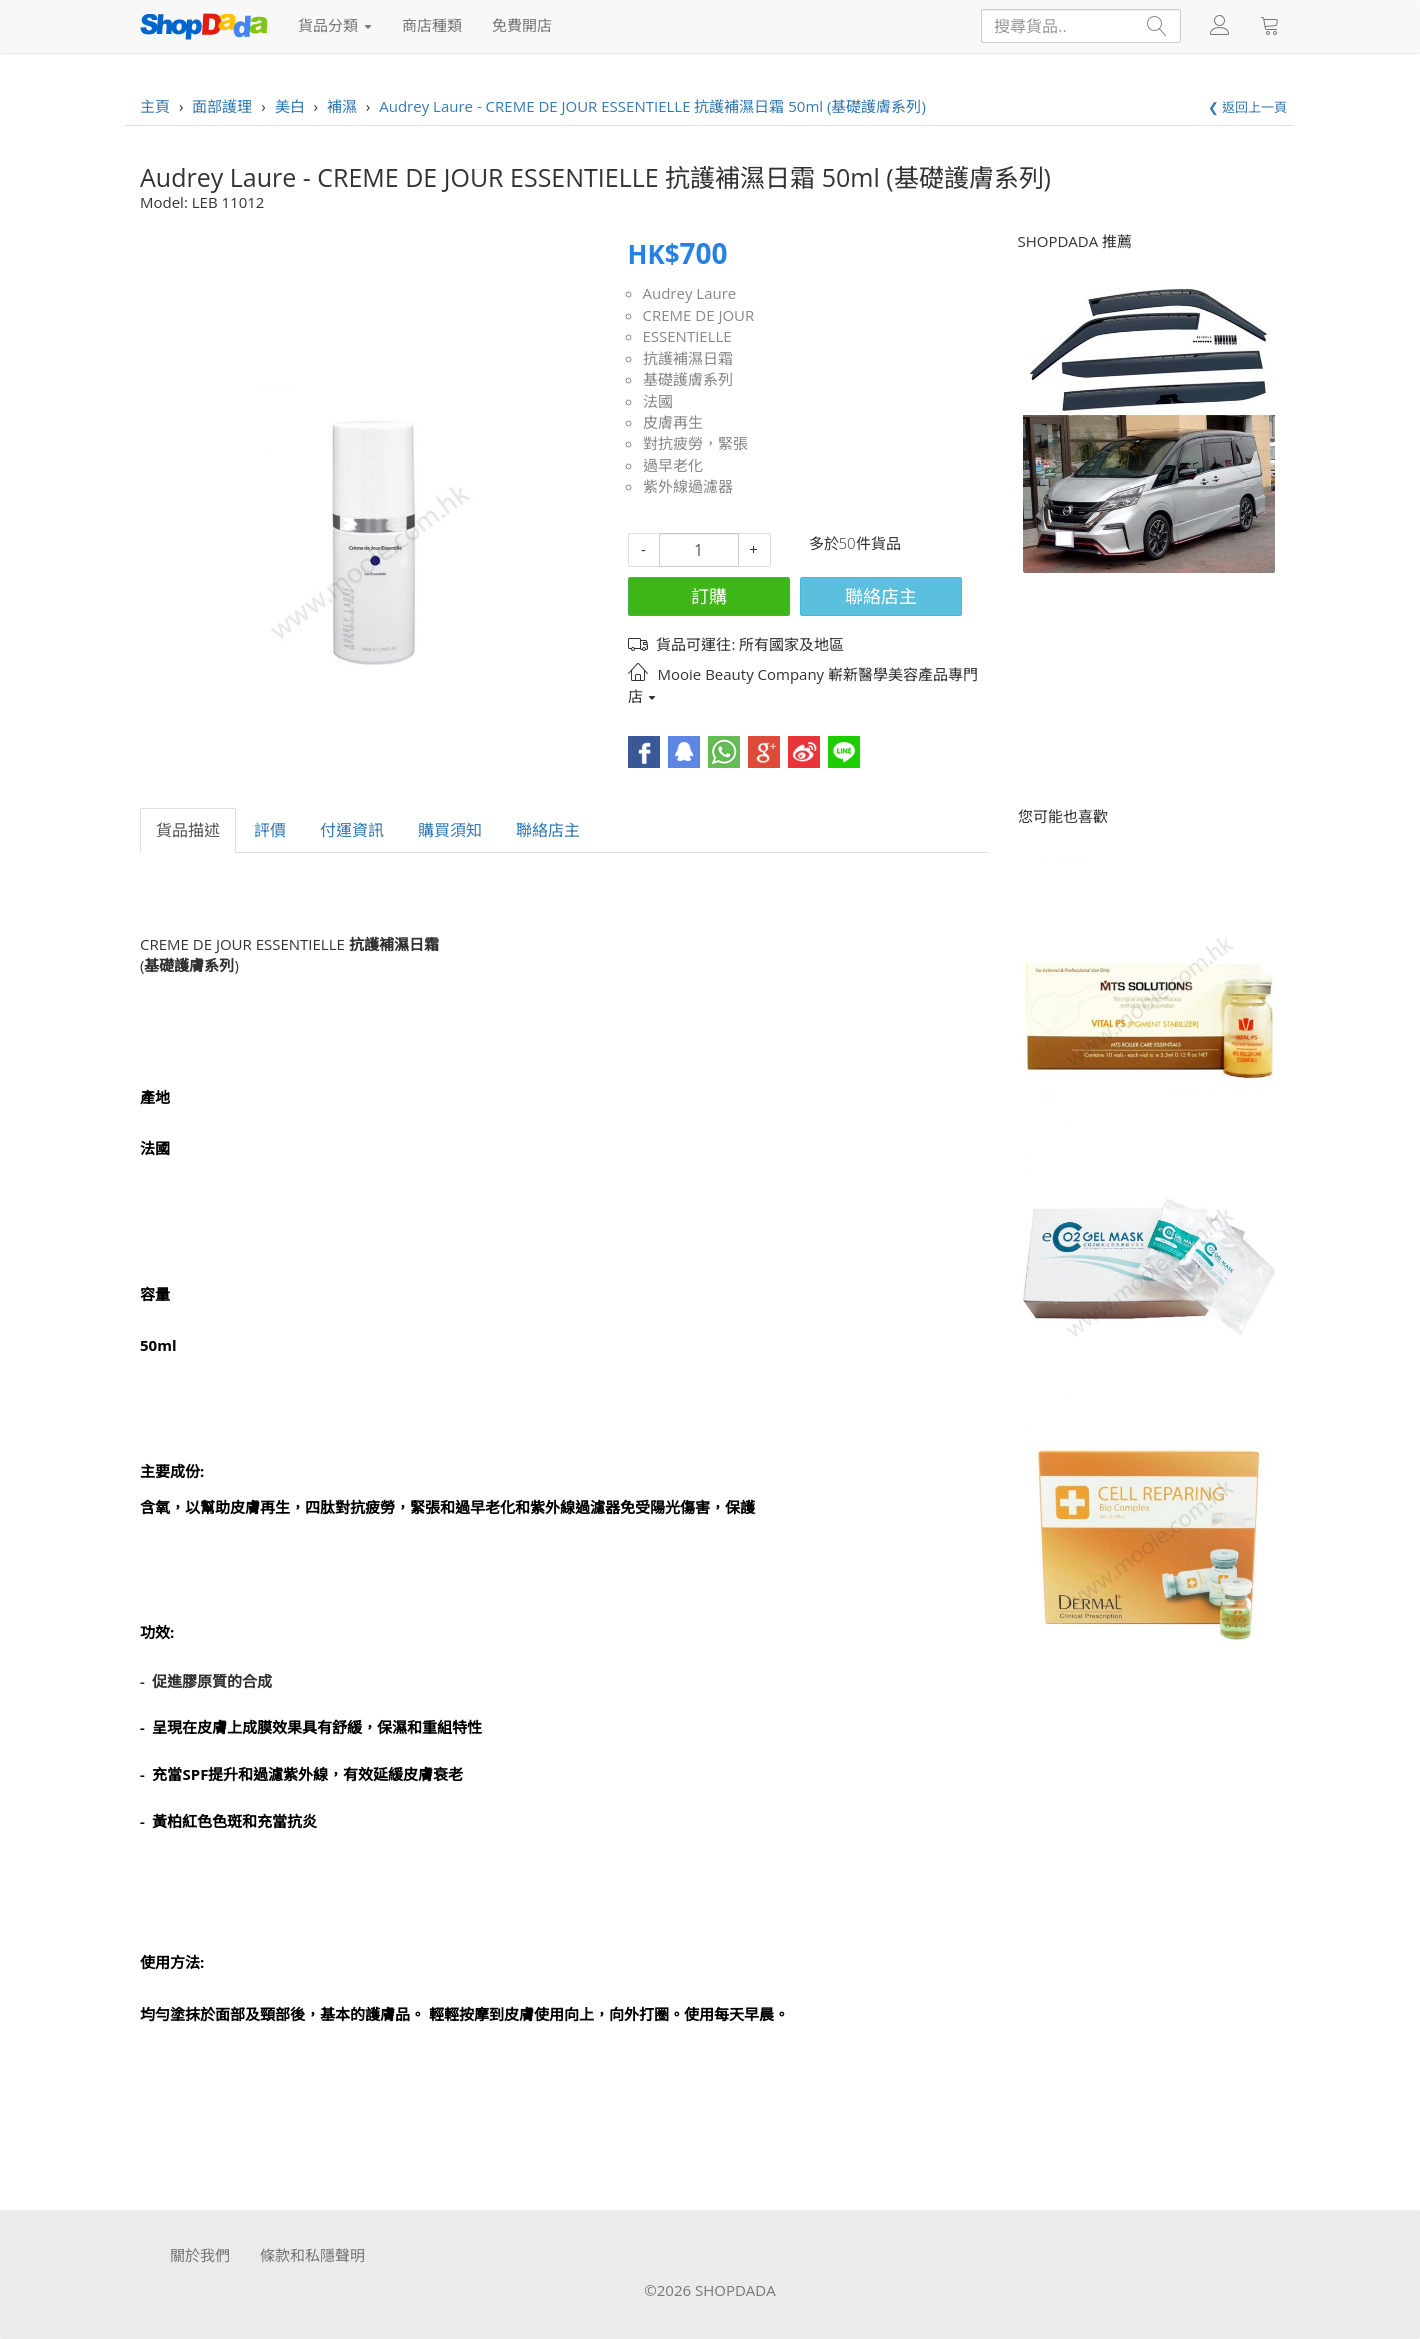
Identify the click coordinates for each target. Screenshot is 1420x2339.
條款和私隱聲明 (312, 2255)
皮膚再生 (673, 422)
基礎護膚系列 (688, 379)
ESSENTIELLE (687, 336)
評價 (270, 830)
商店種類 (432, 25)
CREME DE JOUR (699, 315)
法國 (658, 401)
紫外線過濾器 (688, 486)
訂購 (709, 596)
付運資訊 (352, 830)
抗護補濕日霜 (688, 358)
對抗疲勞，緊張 (695, 443)
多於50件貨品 (855, 543)
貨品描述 (188, 830)
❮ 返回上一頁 (1247, 107)
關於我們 (200, 2255)
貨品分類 (335, 25)
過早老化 (673, 465)
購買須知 (450, 830)
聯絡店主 (881, 596)
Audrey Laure (690, 293)
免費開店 (522, 25)
